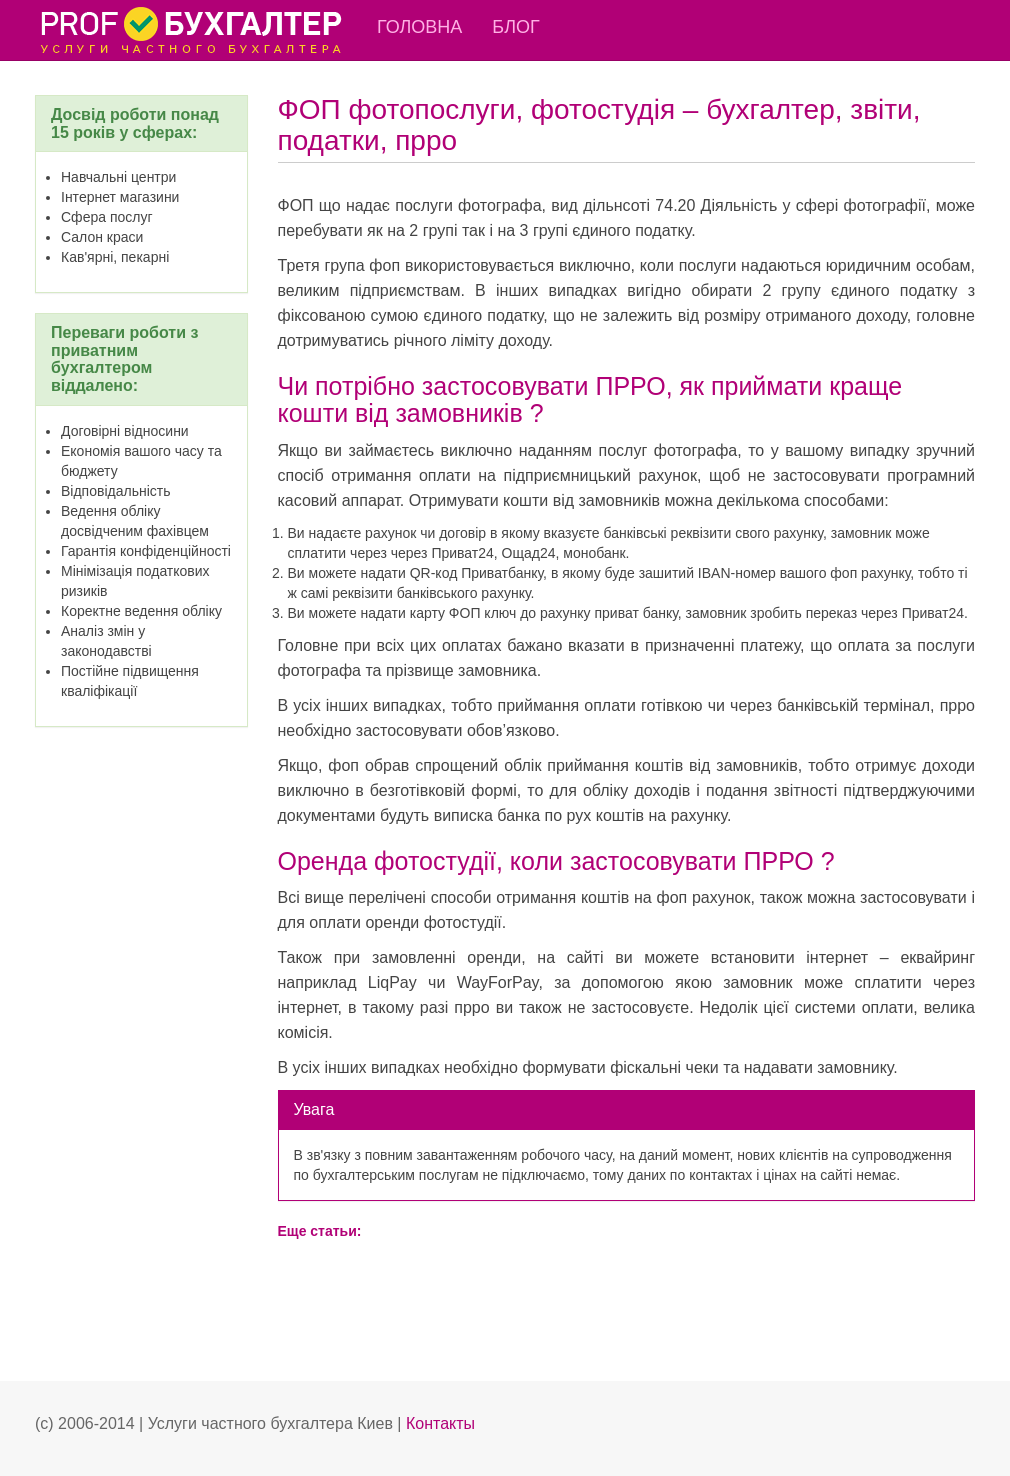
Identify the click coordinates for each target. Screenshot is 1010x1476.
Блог (515, 27)
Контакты (440, 1423)
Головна (419, 27)
